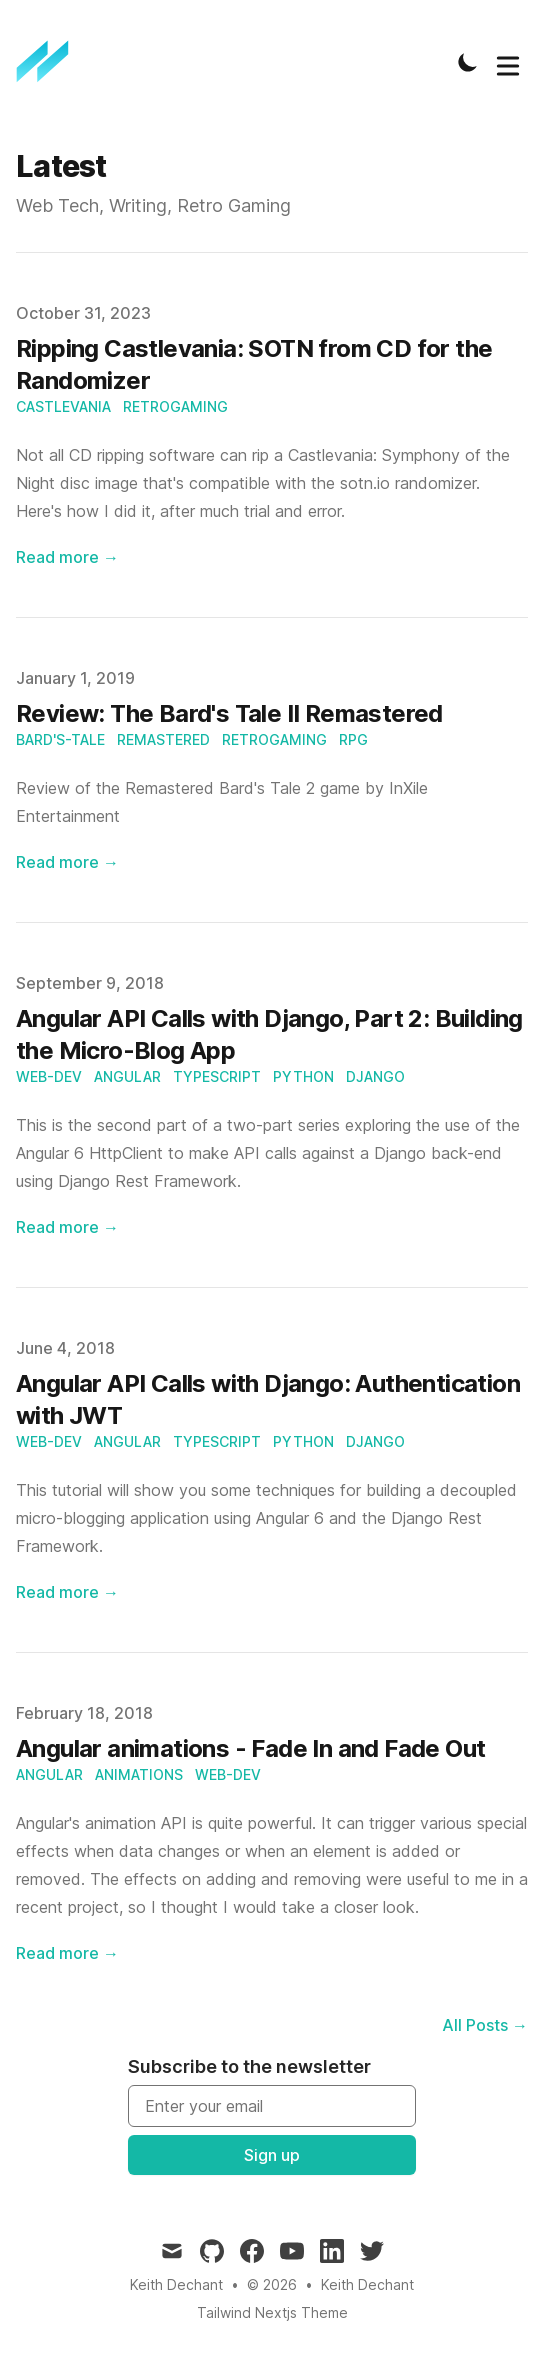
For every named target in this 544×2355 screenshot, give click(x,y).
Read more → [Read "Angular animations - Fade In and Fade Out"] (67, 1953)
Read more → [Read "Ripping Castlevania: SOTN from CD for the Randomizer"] (67, 557)
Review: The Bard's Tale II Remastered (229, 713)
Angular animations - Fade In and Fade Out (250, 1748)
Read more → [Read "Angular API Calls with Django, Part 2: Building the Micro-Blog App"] (67, 1227)
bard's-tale (60, 739)
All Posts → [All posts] (485, 2025)
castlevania (63, 406)
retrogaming (175, 406)
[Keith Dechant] (49, 62)
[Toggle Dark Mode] (468, 62)
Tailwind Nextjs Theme (272, 2312)
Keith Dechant (367, 2284)
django (375, 1076)
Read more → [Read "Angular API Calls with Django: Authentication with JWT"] (67, 1592)
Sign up (272, 2155)
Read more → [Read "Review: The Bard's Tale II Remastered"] (67, 862)
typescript (217, 1076)
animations (139, 1774)
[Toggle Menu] (508, 62)
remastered (163, 739)
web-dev (49, 1076)
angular (127, 1076)
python (303, 1076)
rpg (353, 739)
